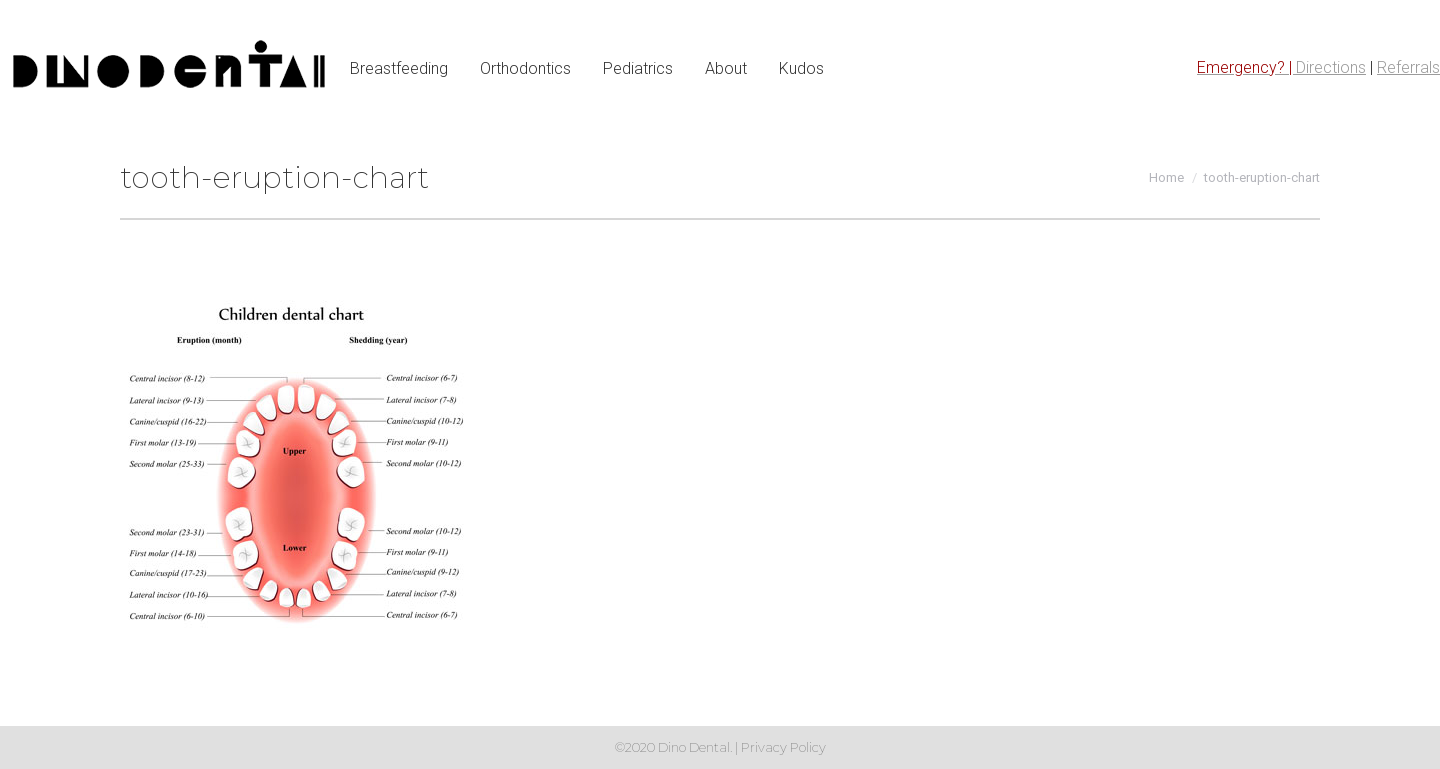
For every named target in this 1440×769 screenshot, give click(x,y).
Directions (1331, 67)
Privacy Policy (783, 747)
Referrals (1408, 67)
